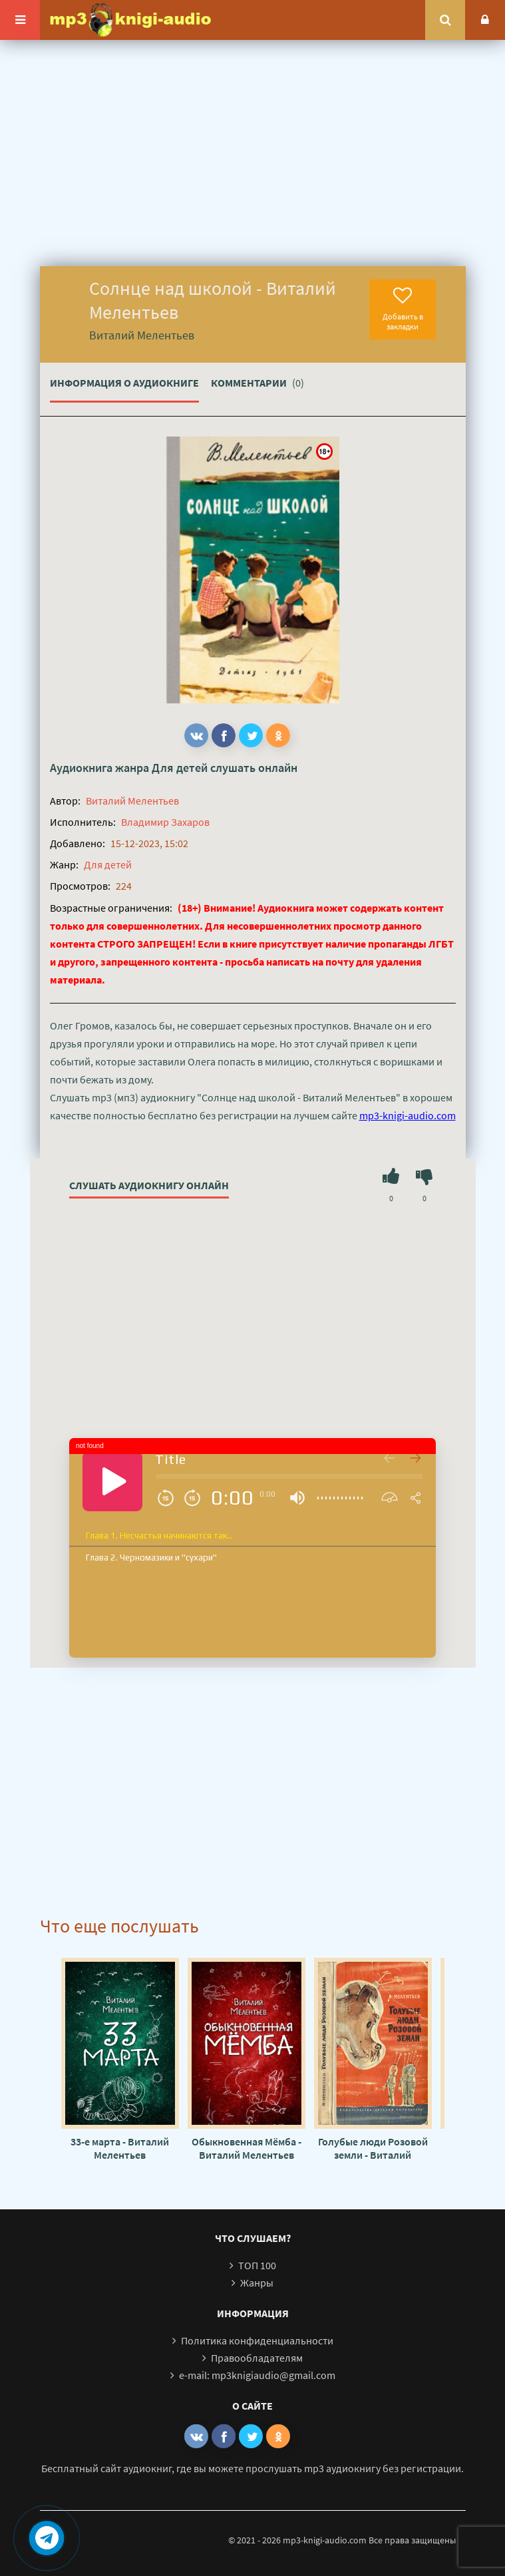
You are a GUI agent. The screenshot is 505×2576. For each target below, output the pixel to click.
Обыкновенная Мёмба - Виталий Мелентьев (246, 2148)
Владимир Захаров (165, 821)
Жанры (256, 2282)
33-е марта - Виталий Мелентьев (120, 2148)
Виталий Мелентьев (132, 800)
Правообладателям (257, 2357)
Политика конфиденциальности (257, 2340)
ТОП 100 (257, 2265)
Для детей (180, 767)
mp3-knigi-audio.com (407, 1115)
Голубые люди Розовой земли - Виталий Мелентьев (373, 2148)
